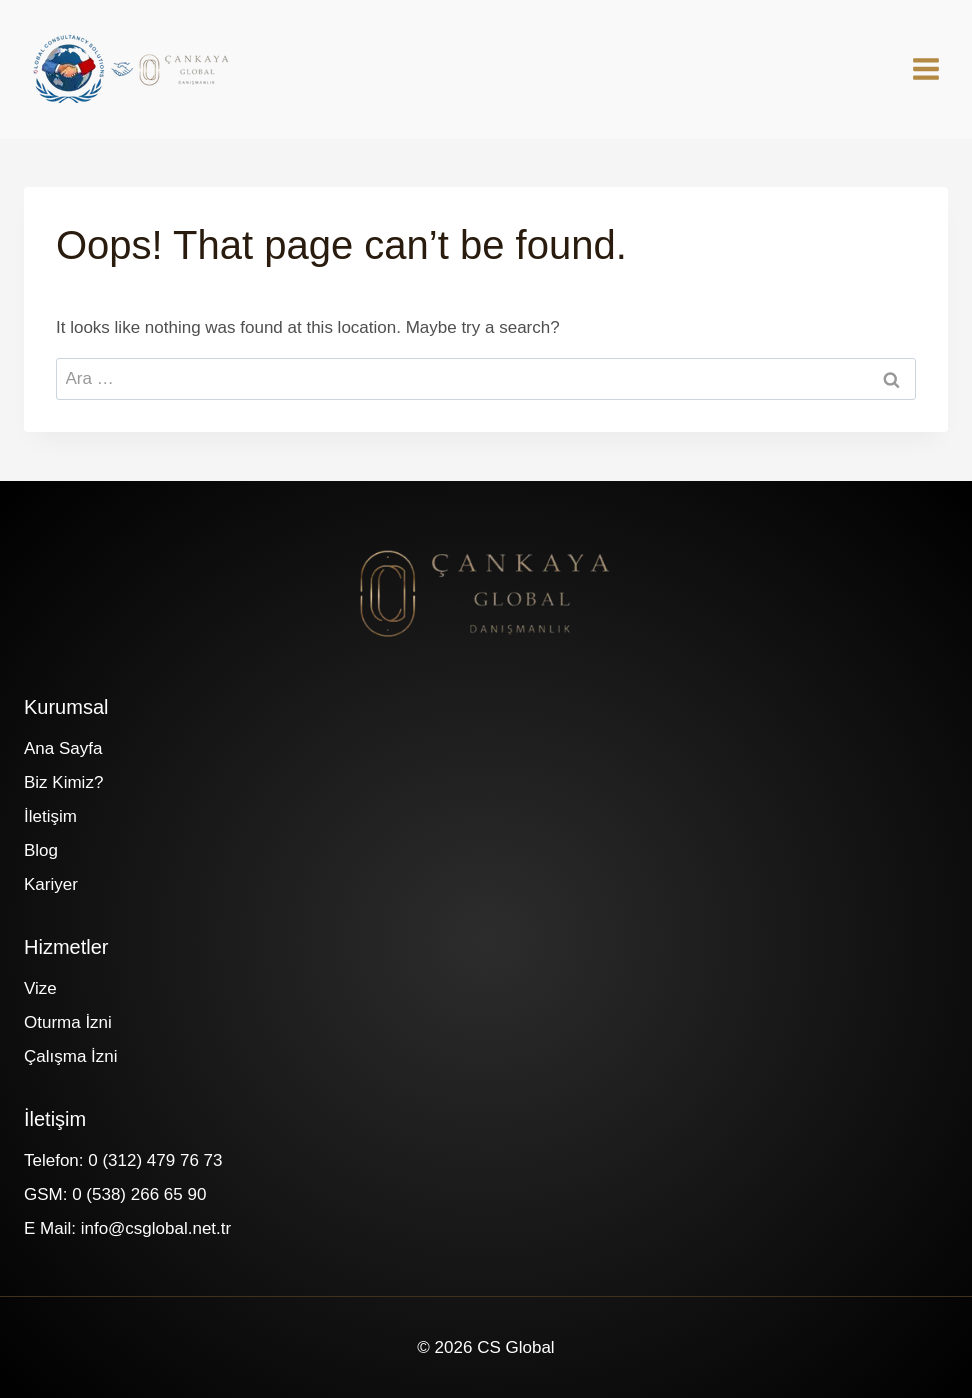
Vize (40, 988)
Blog (41, 850)
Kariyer (51, 884)
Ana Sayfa (63, 748)
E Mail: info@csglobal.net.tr (127, 1228)
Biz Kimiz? (63, 782)
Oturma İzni (68, 1022)
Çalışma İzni (71, 1056)
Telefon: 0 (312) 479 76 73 (123, 1160)
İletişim (50, 816)
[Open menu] (936, 68)
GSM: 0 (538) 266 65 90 (115, 1194)
